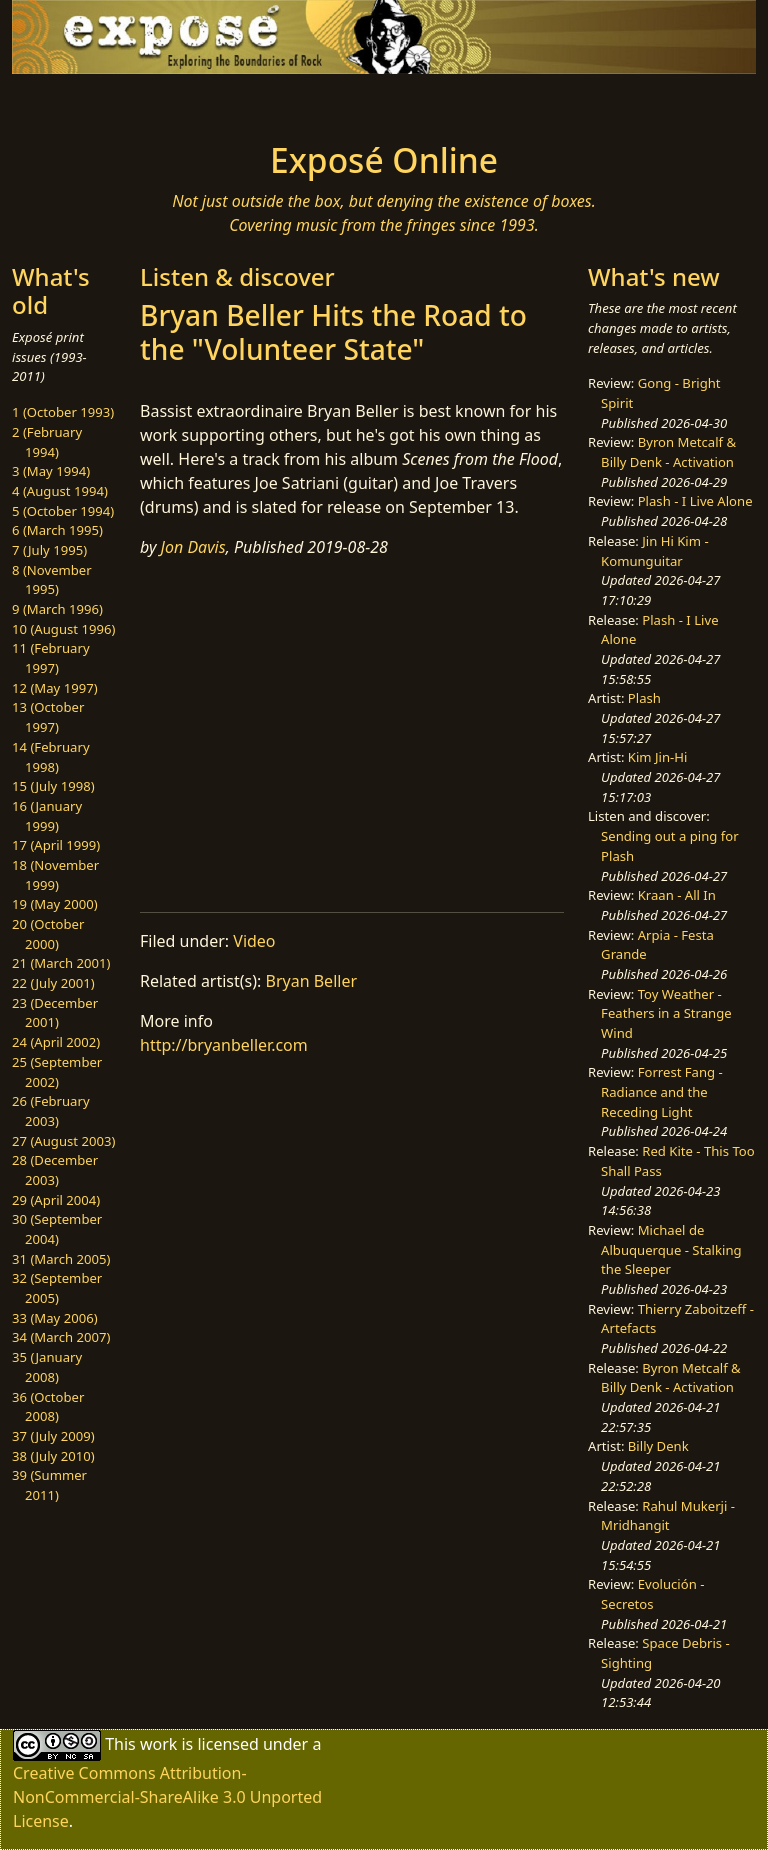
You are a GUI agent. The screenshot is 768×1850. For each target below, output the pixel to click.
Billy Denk (658, 1446)
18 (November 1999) (55, 875)
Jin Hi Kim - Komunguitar (655, 551)
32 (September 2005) (57, 1288)
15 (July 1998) (53, 786)
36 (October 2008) (48, 1407)
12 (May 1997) (55, 688)
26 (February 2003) (51, 1111)
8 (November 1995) (52, 580)
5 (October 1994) (63, 511)
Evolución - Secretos (652, 1594)
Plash (644, 698)
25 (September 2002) (57, 1072)
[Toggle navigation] (76, 102)
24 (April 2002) (56, 1042)
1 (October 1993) (63, 412)
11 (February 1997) (51, 658)
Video (254, 941)
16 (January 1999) (47, 816)
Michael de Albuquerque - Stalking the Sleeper (671, 1249)
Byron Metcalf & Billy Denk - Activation (668, 452)
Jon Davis (193, 547)
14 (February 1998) (51, 757)
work (158, 1744)
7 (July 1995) (49, 550)
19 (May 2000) (55, 904)
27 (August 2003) (63, 1141)
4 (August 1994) (60, 491)
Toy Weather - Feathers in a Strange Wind (666, 1013)
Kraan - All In (677, 895)
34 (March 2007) (61, 1337)
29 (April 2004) (56, 1200)
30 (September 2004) (57, 1229)
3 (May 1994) (51, 471)
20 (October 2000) (48, 934)
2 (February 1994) (47, 442)
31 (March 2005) (61, 1259)
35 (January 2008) (47, 1367)
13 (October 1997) (48, 717)
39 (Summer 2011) (49, 1485)
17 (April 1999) (56, 845)
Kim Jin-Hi (658, 757)
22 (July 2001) (53, 983)
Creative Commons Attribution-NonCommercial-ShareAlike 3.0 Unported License (167, 1797)
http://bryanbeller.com (224, 1045)
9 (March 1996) (57, 609)
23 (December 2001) (55, 1013)
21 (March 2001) (61, 963)
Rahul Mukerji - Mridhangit (668, 1516)
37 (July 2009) (53, 1436)
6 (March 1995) (57, 530)
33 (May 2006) (55, 1318)
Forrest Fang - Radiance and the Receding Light (662, 1091)
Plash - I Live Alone (695, 501)
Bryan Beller (312, 981)
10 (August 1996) (63, 629)
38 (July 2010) (53, 1456)
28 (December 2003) (55, 1170)
